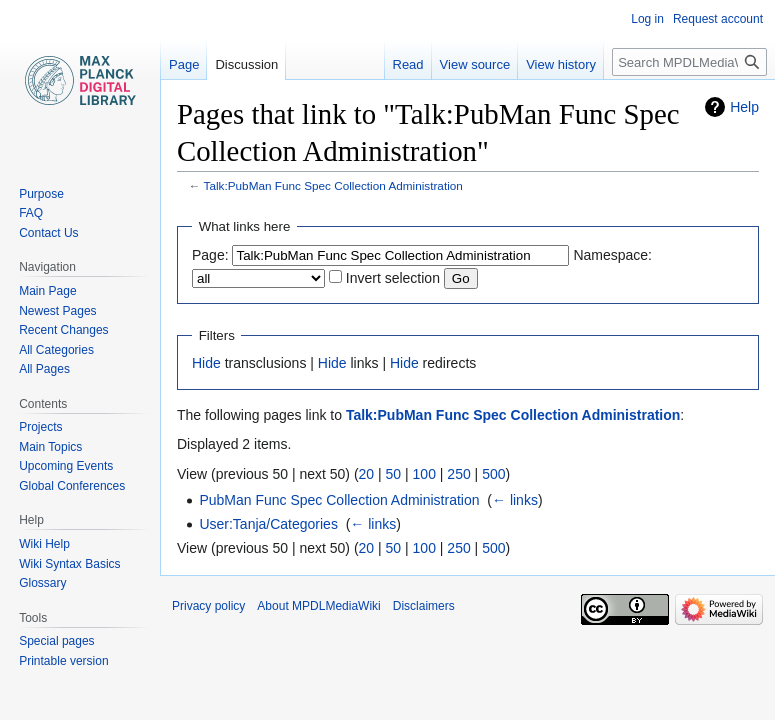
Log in (647, 19)
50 (394, 474)
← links (515, 500)
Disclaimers (424, 606)
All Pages (44, 369)
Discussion (246, 64)
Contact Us (48, 233)
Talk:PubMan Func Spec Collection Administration (333, 185)
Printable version (63, 661)
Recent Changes (63, 330)
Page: (210, 255)
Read (408, 64)
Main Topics (50, 447)
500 (493, 474)
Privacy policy (208, 606)
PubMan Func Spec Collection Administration (339, 500)
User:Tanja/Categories (268, 524)
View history (561, 64)
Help (744, 107)
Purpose (41, 194)
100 (424, 474)
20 (367, 474)
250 (458, 474)
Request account (718, 19)
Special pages (56, 641)
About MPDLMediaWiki (318, 606)
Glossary (42, 583)
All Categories (56, 350)
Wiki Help (44, 544)
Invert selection (393, 278)
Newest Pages (57, 311)
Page (184, 64)
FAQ (31, 213)
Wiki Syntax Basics (69, 564)
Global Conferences (72, 486)
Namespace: (612, 255)
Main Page (47, 291)
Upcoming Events (66, 466)
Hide (206, 363)
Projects (40, 427)
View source (475, 64)
